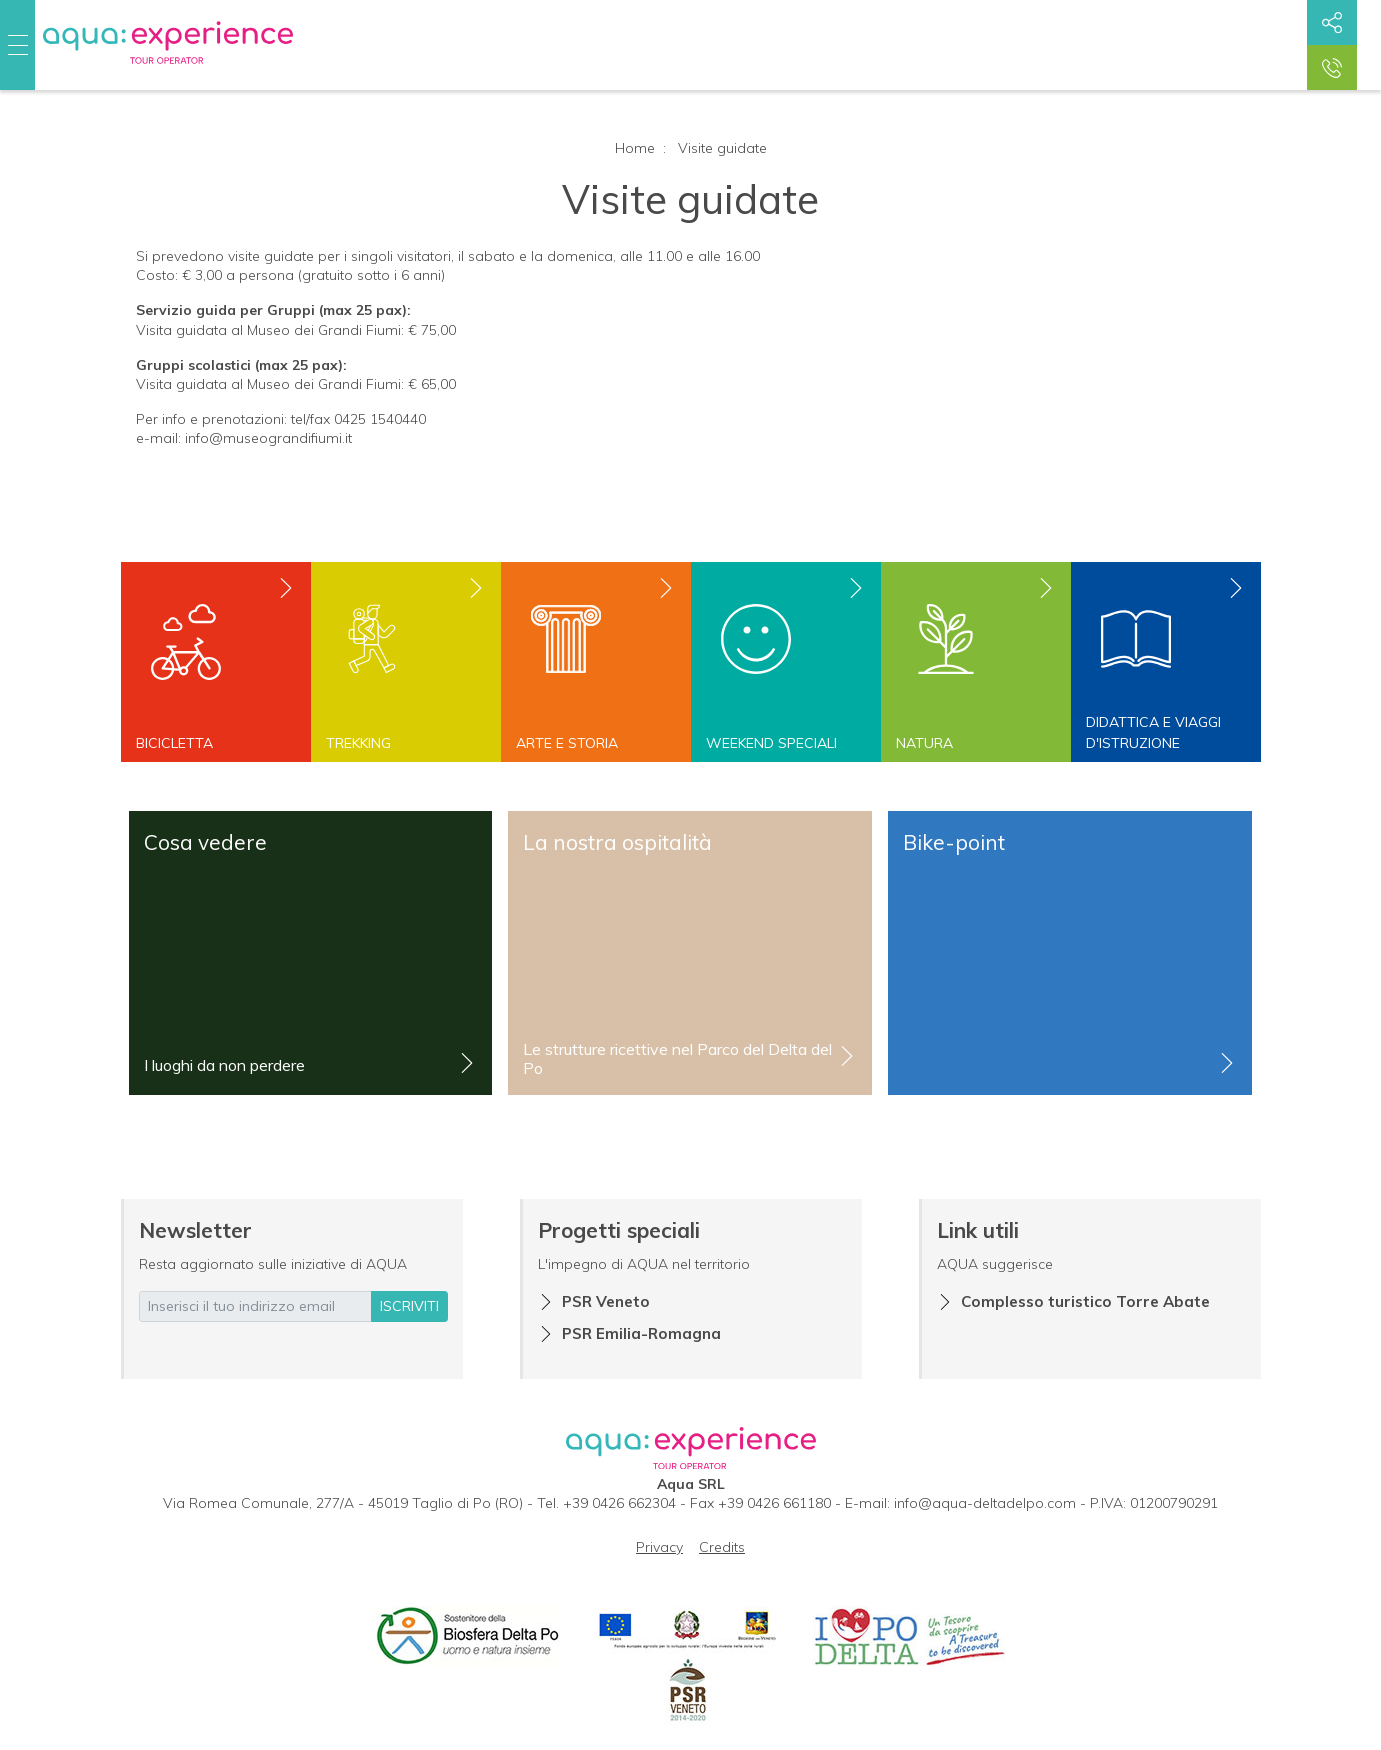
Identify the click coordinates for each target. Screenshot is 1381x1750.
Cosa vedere (205, 842)
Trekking (358, 743)
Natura (924, 743)
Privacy (659, 1547)
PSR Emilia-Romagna (641, 1333)
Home (635, 148)
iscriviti (409, 1306)
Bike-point (954, 842)
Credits (722, 1547)
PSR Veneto (606, 1301)
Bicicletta (174, 743)
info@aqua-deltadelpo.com (985, 1503)
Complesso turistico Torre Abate (1085, 1301)
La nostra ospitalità (617, 842)
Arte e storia (567, 743)
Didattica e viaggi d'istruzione (1153, 732)
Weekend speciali (771, 743)
